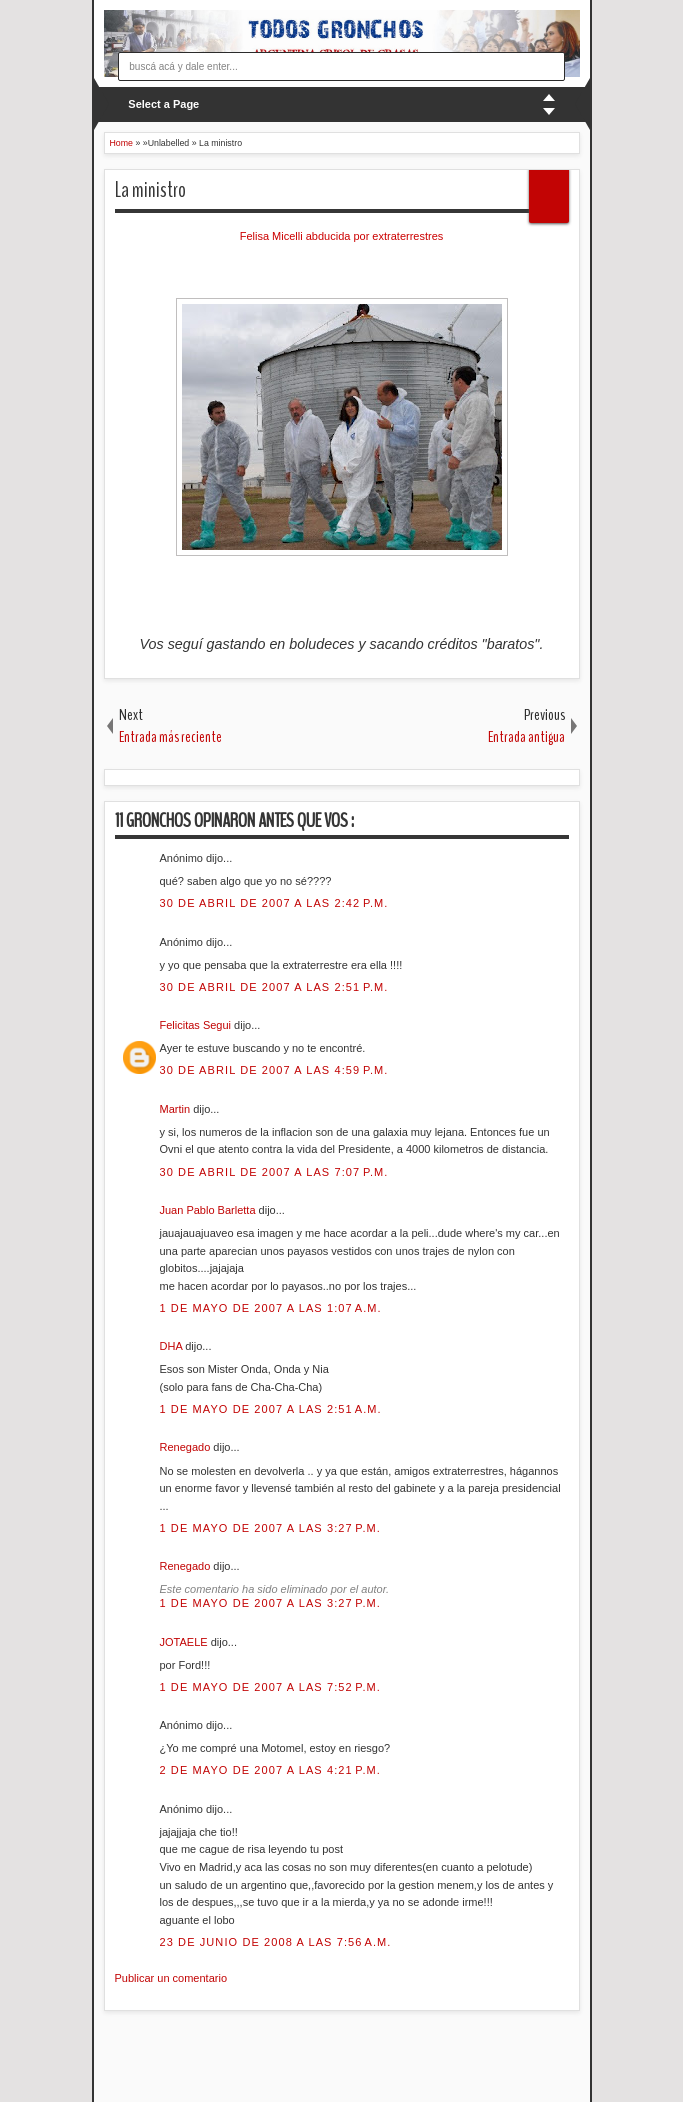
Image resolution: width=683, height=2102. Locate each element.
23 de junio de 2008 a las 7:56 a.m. (276, 1942)
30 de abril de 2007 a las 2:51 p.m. (274, 987)
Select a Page (163, 104)
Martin (177, 1109)
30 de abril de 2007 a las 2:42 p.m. (274, 903)
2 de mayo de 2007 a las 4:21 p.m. (270, 1770)
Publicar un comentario (171, 1978)
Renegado (187, 1447)
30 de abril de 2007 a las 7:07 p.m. (274, 1172)
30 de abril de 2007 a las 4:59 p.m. (274, 1070)
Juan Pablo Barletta (209, 1210)
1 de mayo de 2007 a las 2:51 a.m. (271, 1409)
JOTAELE (185, 1642)
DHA (173, 1346)
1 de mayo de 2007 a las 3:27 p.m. (270, 1528)
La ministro (150, 190)
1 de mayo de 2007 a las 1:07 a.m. (271, 1308)
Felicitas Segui (197, 1025)
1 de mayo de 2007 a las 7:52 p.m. (270, 1687)
